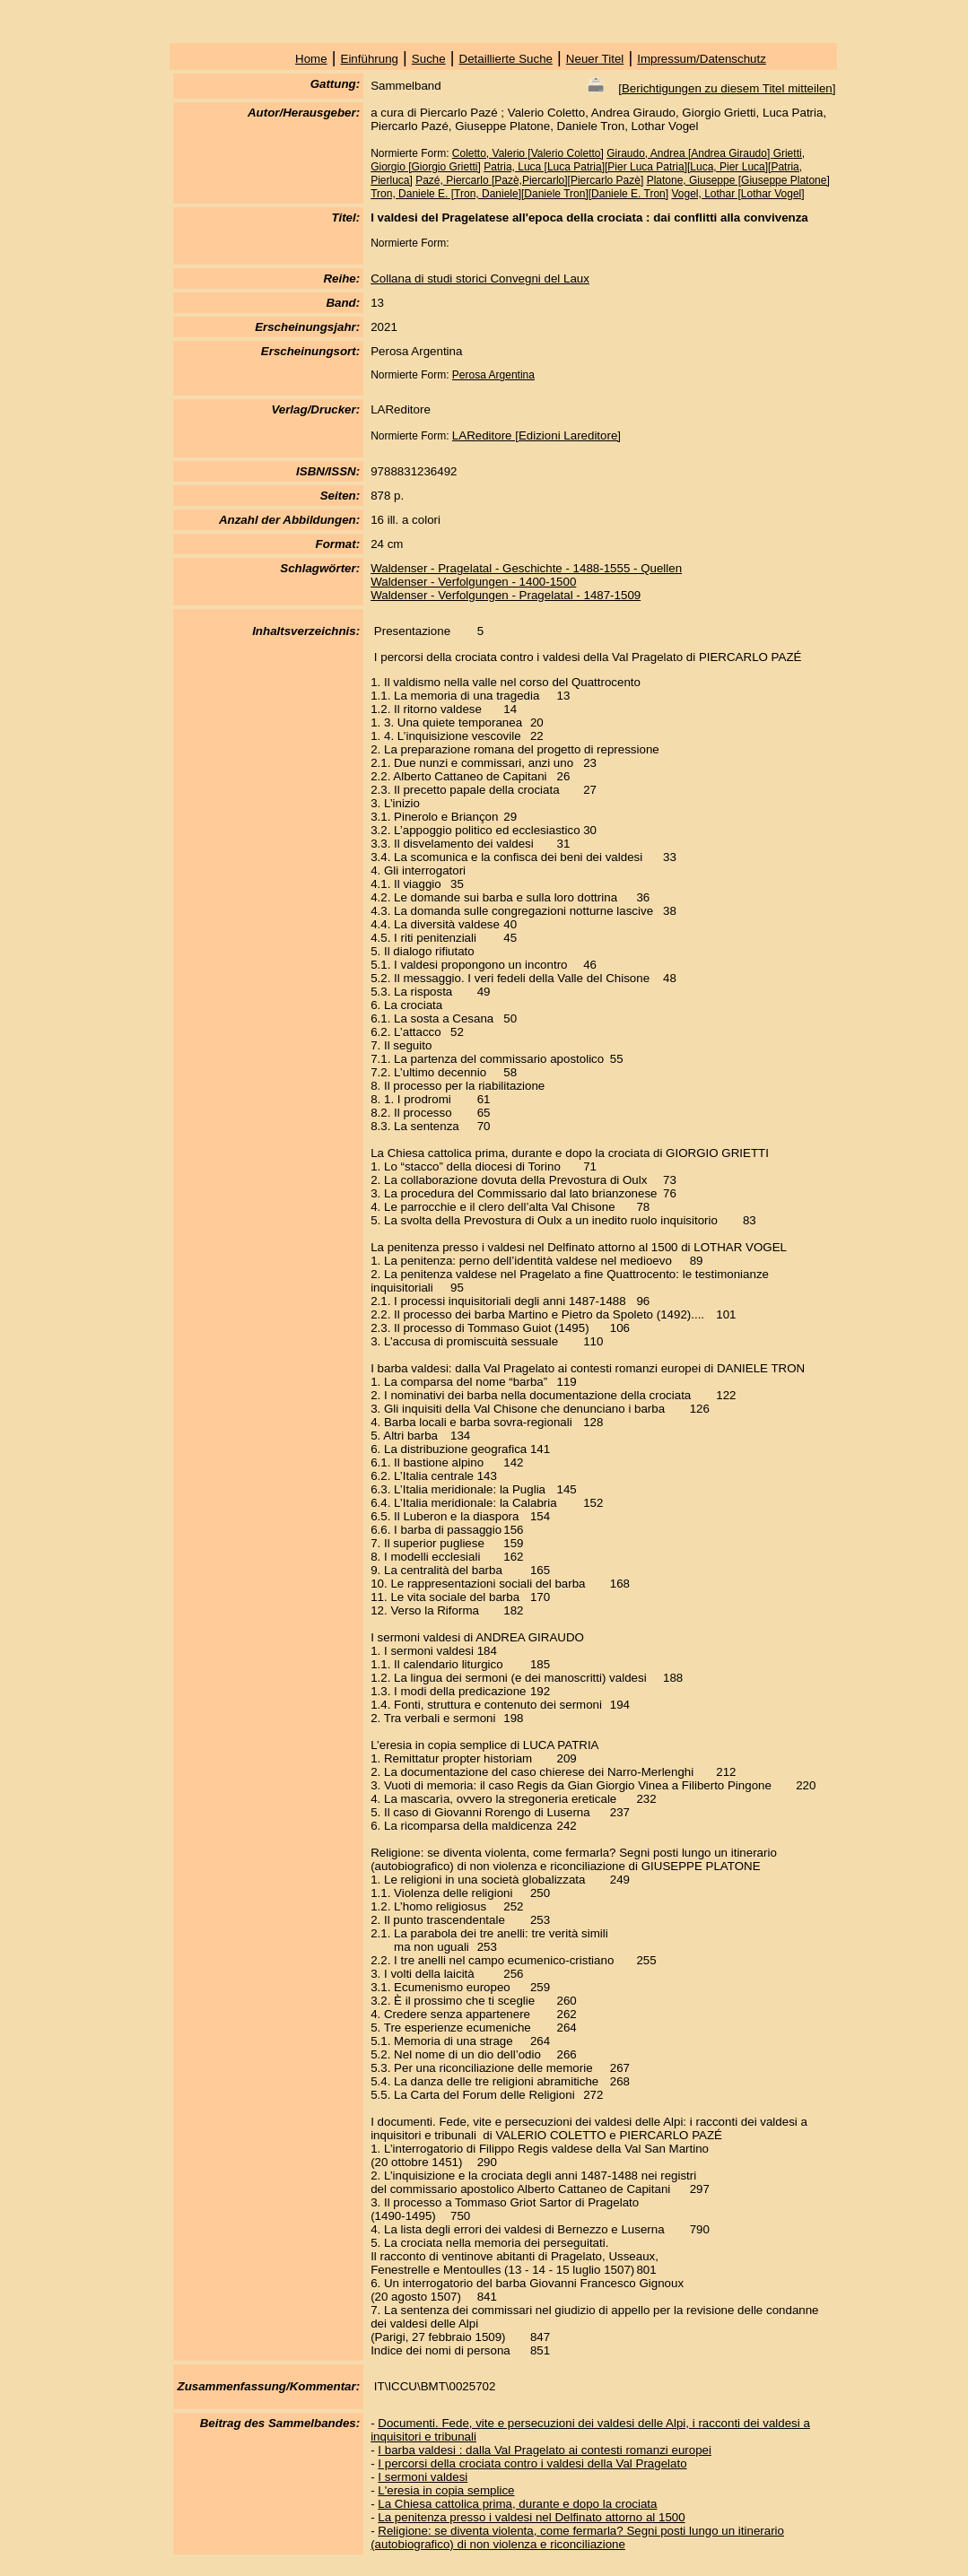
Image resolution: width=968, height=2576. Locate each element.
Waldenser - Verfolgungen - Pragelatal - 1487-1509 (506, 595)
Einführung (369, 58)
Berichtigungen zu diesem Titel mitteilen (727, 88)
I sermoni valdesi (422, 2477)
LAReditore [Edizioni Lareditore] (536, 435)
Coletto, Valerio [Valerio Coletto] (528, 153)
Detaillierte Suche (506, 58)
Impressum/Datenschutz (701, 58)
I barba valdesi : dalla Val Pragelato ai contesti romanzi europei (544, 2450)
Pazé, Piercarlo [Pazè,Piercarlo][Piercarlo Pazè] (529, 180)
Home (311, 58)
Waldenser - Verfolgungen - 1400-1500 (473, 581)
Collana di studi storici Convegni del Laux (480, 278)
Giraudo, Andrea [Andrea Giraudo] (689, 153)
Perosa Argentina (493, 375)
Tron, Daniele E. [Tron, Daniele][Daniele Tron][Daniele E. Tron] (519, 193)
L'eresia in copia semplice (446, 2490)
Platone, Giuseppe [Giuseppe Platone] (738, 180)
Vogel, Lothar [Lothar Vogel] (737, 193)
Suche (429, 58)
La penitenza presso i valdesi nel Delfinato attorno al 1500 (531, 2517)
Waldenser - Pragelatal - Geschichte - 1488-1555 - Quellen (526, 568)
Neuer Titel (595, 58)
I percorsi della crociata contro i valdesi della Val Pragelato (532, 2463)
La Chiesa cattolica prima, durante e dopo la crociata (517, 2504)
